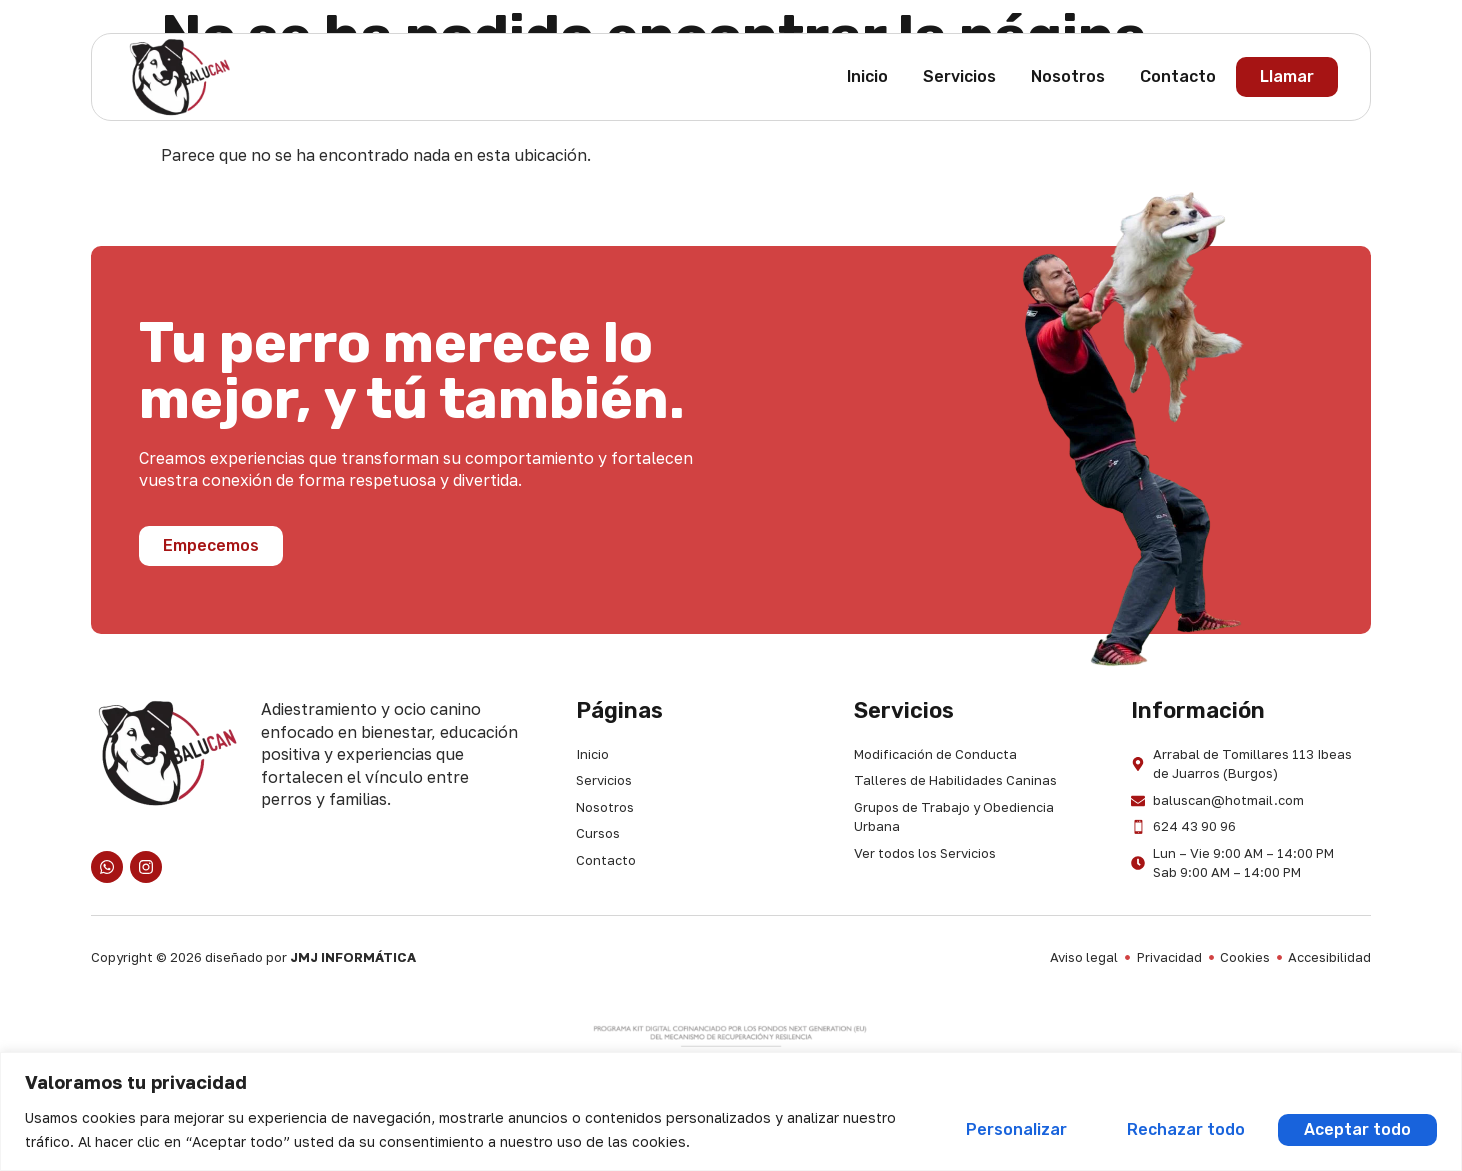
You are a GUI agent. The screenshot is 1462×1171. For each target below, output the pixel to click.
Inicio (867, 76)
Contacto (1178, 76)
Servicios (959, 76)
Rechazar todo (1182, 1129)
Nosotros (1068, 76)
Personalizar (1010, 1129)
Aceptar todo (1356, 1129)
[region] (731, 1111)
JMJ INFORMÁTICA (353, 957)
